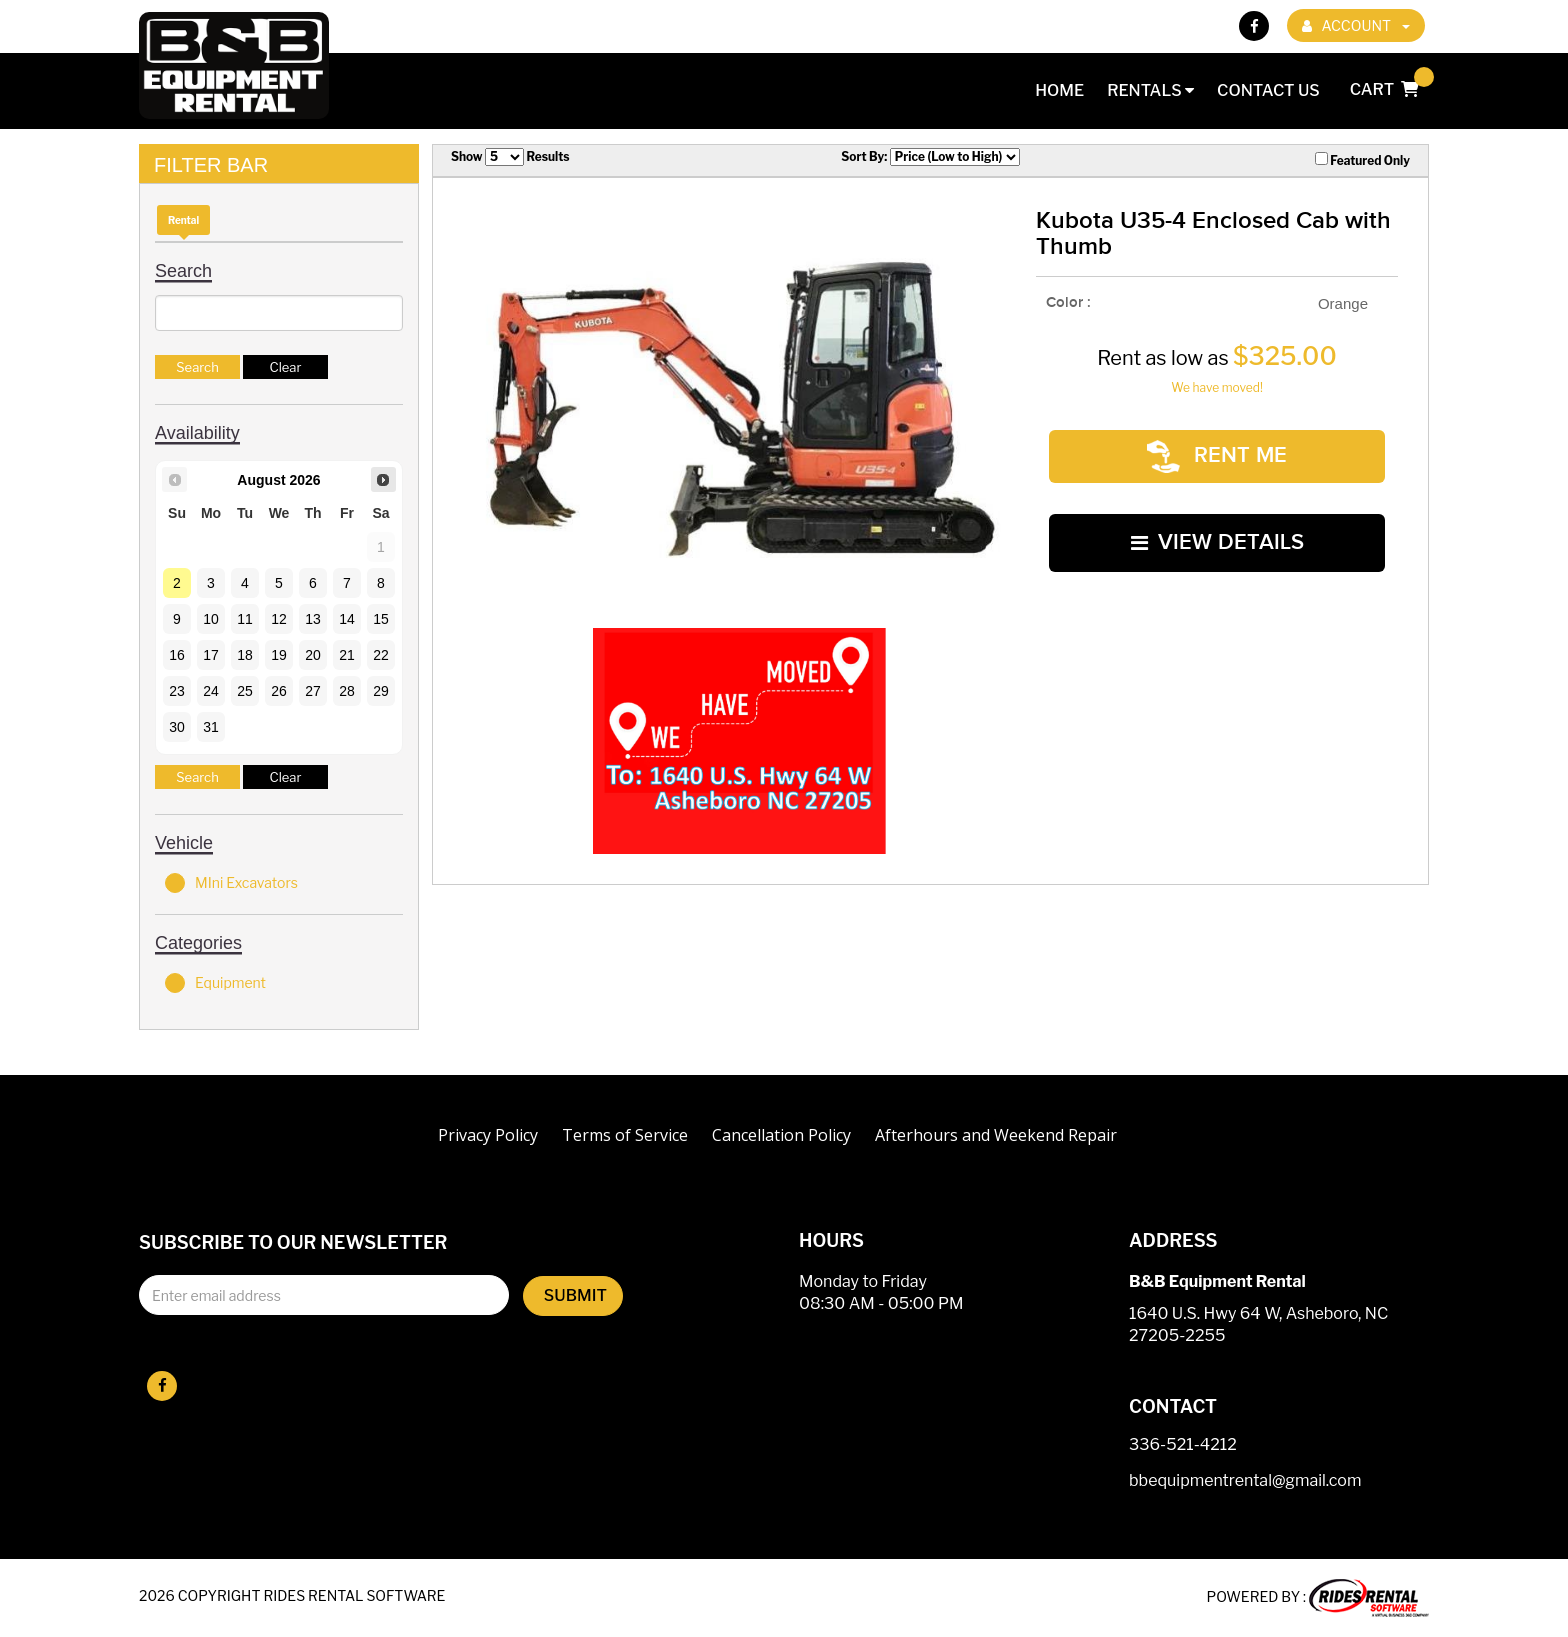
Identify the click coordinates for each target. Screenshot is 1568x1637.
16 (177, 655)
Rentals (1150, 90)
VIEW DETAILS (1217, 510)
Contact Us (1268, 90)
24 (211, 691)
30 (177, 727)
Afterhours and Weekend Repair (996, 1135)
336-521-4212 (1183, 1445)
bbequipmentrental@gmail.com (1245, 1481)
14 (347, 619)
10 (211, 619)
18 (245, 655)
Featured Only (1362, 160)
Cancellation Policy (781, 1135)
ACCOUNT (1356, 25)
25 (245, 691)
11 (245, 619)
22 (381, 655)
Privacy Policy (488, 1135)
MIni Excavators (231, 883)
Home (1059, 90)
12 (279, 619)
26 (279, 691)
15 (381, 619)
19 (279, 655)
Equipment (215, 983)
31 (211, 727)
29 (381, 691)
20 (313, 655)
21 (347, 655)
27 (313, 691)
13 (313, 619)
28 (347, 691)
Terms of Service (625, 1135)
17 (211, 655)
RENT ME (1217, 445)
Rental (183, 220)
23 (177, 691)
